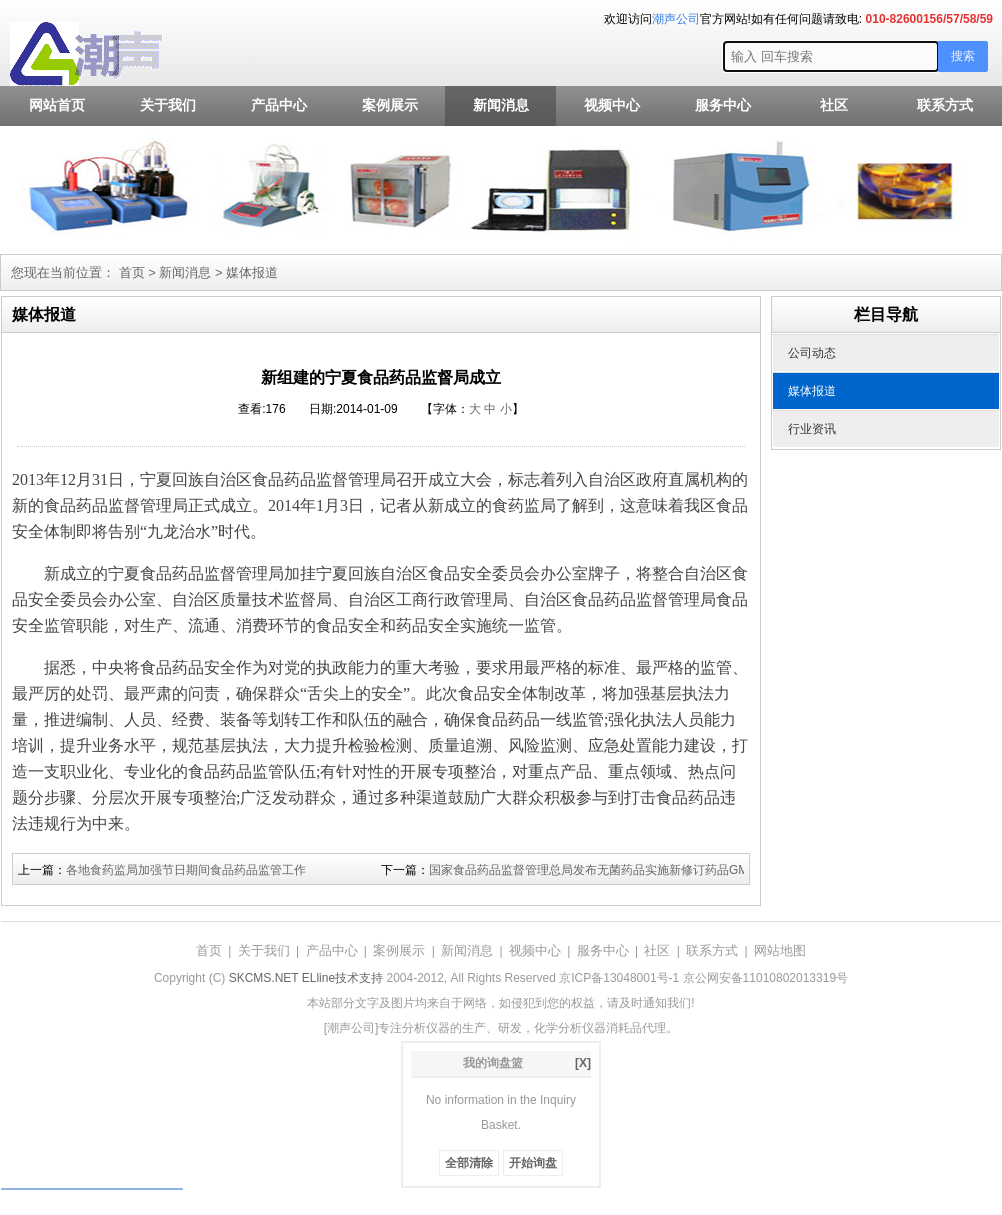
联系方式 (945, 105)
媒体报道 (252, 272)
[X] (583, 1063)
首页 (132, 272)
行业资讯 (812, 429)
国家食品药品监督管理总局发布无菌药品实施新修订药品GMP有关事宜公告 (628, 870)
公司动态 (812, 353)
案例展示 (390, 105)
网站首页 (57, 105)
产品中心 (279, 105)
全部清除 (469, 1163)
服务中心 (723, 105)
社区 (834, 105)
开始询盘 (533, 1163)
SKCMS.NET (264, 978)
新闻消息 (501, 105)
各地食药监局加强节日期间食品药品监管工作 (186, 870)
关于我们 (168, 105)
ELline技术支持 (342, 978)
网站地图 (780, 950)
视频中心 (612, 105)
